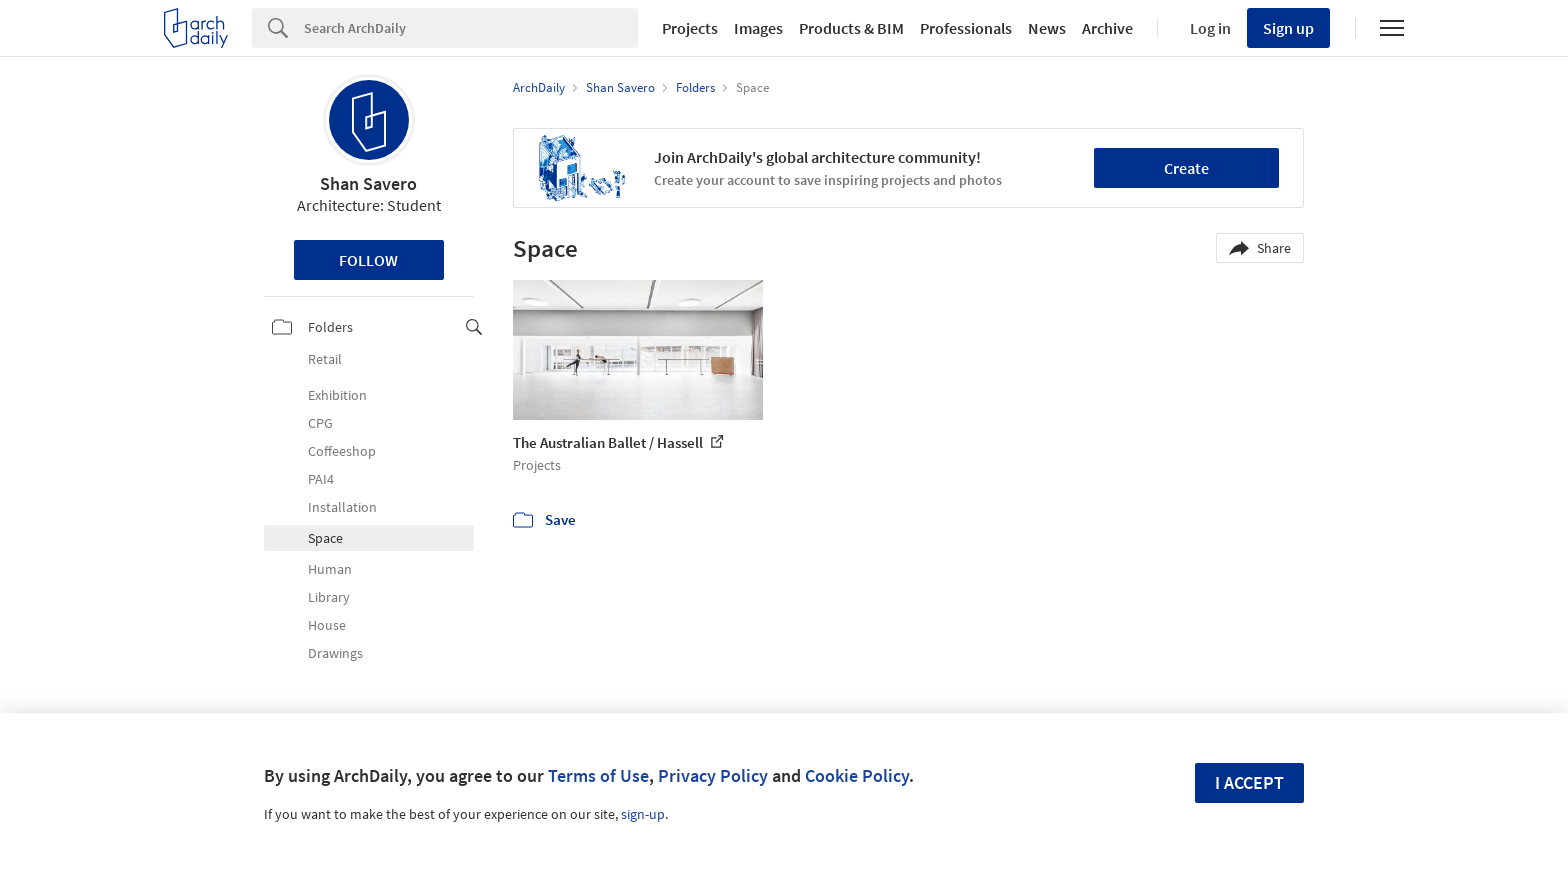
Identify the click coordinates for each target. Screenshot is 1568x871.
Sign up (1288, 28)
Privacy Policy (713, 775)
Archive (1107, 28)
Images (758, 28)
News (1047, 28)
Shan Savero (368, 183)
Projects (690, 28)
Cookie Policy (857, 775)
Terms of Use (598, 775)
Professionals (966, 28)
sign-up (643, 814)
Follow (368, 260)
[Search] (471, 28)
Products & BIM (851, 28)
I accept (1249, 782)
